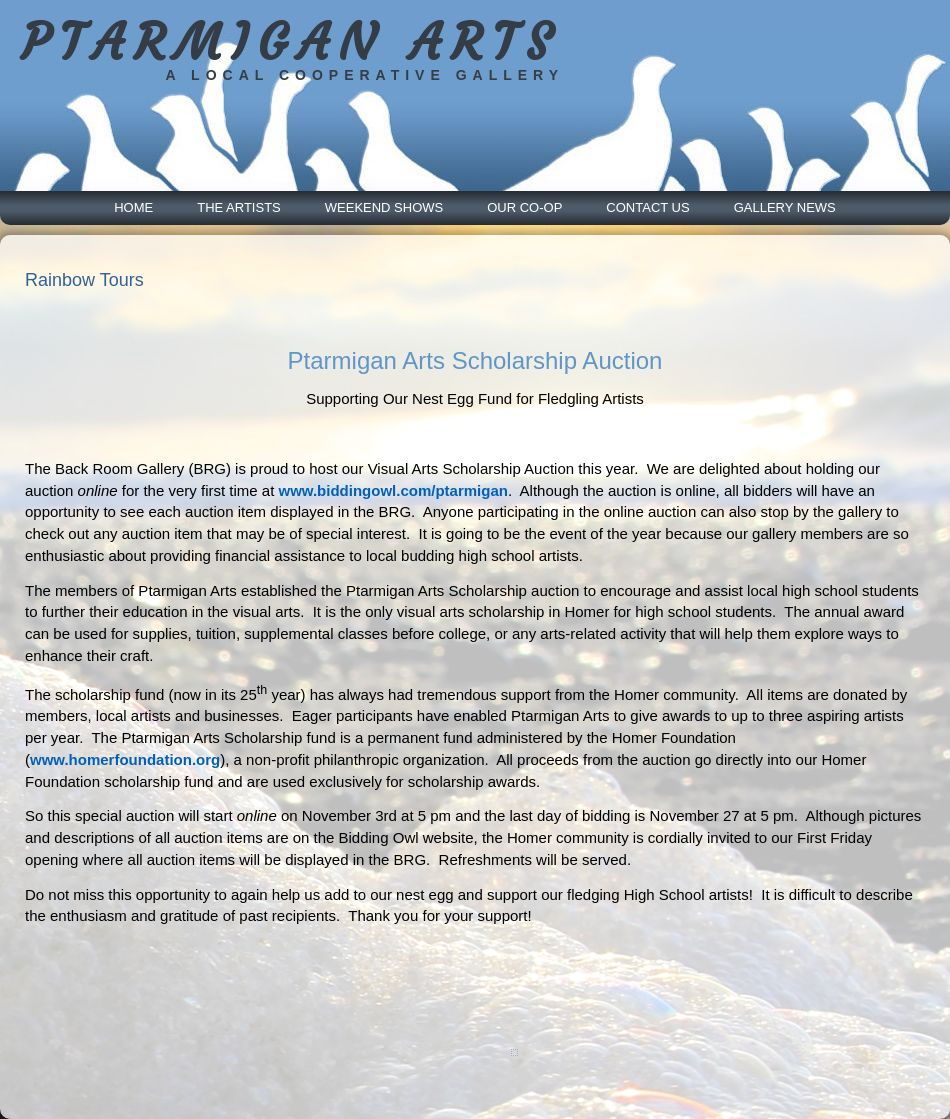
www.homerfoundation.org (125, 759)
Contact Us (647, 207)
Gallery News (785, 207)
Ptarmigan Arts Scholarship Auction (475, 360)
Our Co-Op (524, 207)
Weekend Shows (384, 207)
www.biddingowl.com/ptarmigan (392, 490)
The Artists (239, 207)
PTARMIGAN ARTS (290, 42)
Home (133, 207)
